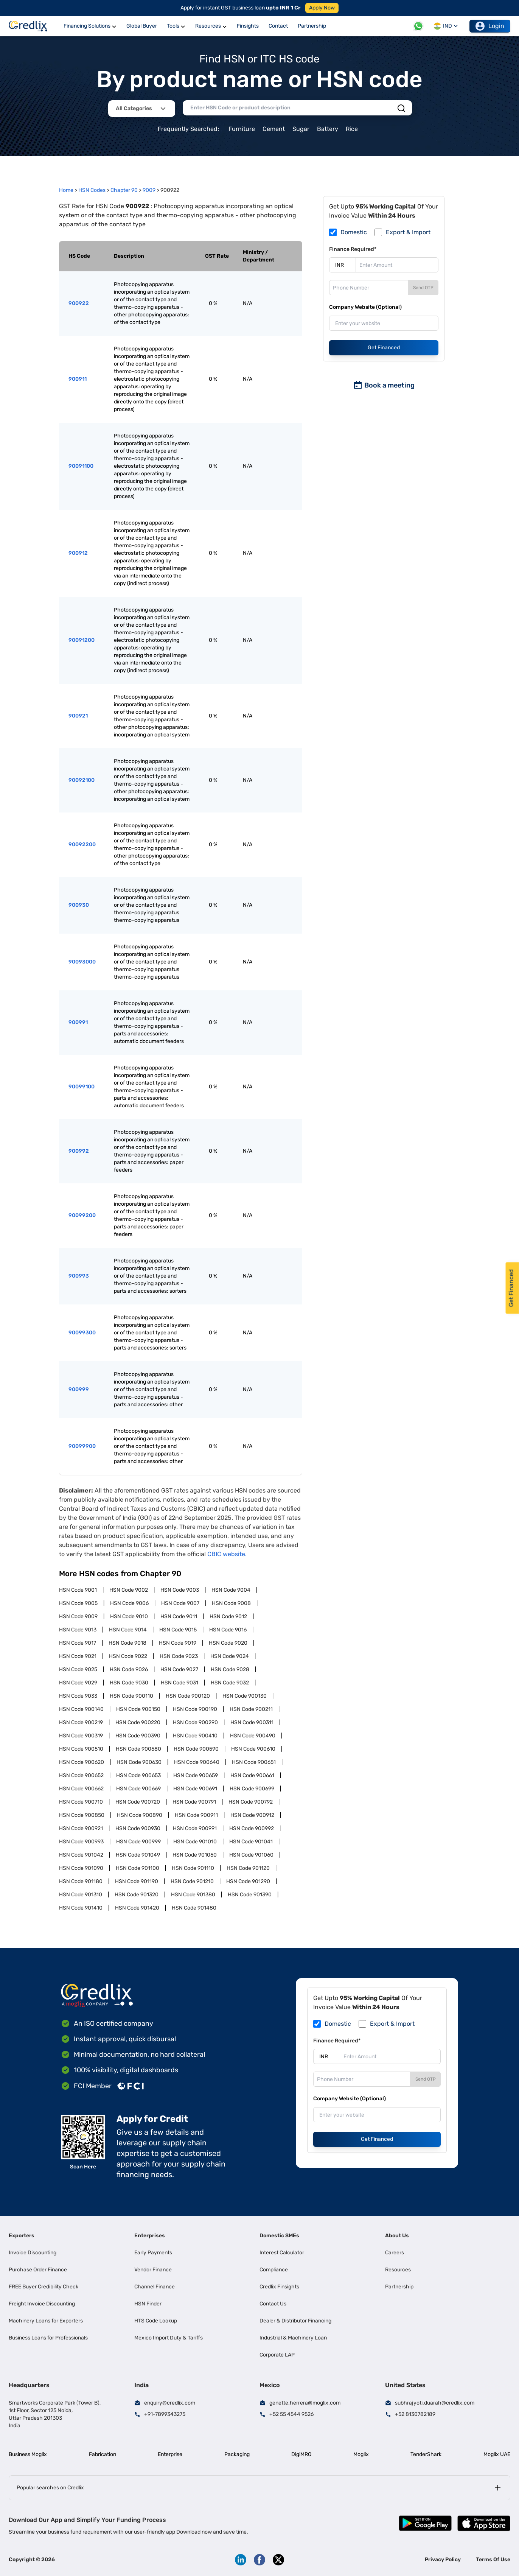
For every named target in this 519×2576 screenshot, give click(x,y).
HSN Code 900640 (196, 1762)
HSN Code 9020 (228, 1643)
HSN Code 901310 (80, 1894)
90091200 (81, 640)
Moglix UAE (496, 2454)
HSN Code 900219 (81, 1722)
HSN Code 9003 (179, 1590)
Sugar (300, 128)
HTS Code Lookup (155, 2321)
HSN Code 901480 (194, 1908)
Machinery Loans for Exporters (46, 2321)
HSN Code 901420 (137, 1908)
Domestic (353, 232)
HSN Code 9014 (128, 1630)
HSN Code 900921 (81, 1828)
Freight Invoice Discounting (42, 2304)
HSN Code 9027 (179, 1669)
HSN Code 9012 (228, 1616)
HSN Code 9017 (77, 1643)
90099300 (82, 1332)
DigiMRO (301, 2454)
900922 (78, 303)
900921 (78, 716)
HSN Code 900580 (138, 1749)
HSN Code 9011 (178, 1616)
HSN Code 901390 (250, 1894)
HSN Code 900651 (254, 1762)
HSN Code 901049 (138, 1855)
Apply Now (322, 8)
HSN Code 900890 (139, 1815)
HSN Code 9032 (230, 1682)
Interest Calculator (282, 2252)
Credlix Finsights (279, 2286)
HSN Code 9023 (179, 1656)
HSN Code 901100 (137, 1868)
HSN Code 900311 (251, 1722)
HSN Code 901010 (195, 1841)
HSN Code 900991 (195, 1828)
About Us (397, 2235)
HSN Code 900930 (137, 1828)
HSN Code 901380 (193, 1894)
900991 (78, 1022)
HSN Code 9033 (78, 1696)
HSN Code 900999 (138, 1841)
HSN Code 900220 (137, 1722)
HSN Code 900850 (81, 1815)
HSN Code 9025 (78, 1669)
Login (489, 26)
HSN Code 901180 (81, 1881)
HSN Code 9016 (228, 1630)
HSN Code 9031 (179, 1682)
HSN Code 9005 (78, 1603)
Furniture (241, 128)
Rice (352, 128)
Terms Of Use (493, 2559)
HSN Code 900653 (138, 1775)
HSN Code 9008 (231, 1603)
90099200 (82, 1215)
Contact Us (273, 2304)
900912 (78, 553)
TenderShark (425, 2454)
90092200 (82, 844)
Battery (327, 128)
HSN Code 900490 (252, 1735)
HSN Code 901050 (194, 1855)
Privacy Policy (443, 2559)
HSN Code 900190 (195, 1709)
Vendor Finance (153, 2269)
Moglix (361, 2454)
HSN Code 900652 (81, 1775)
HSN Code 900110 (131, 1696)
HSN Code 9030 (129, 1682)
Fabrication (102, 2454)
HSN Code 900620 (81, 1762)
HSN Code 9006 (129, 1603)
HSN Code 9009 (78, 1616)
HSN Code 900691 (195, 1788)
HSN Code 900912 (252, 1815)
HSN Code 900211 (251, 1709)
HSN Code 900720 (137, 1802)
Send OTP (423, 287)
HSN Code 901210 (192, 1881)
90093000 (82, 962)
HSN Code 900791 (194, 1802)
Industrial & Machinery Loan (293, 2338)
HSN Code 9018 (127, 1643)
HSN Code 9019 (177, 1643)
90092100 (81, 780)
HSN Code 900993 (81, 1841)
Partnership (399, 2286)
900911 (77, 379)
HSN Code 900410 (195, 1735)
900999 (78, 1389)
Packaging (237, 2454)
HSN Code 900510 (81, 1749)
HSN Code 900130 (244, 1696)
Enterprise (170, 2454)
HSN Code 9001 (78, 1590)
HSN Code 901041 (251, 1841)
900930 (78, 905)
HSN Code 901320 (136, 1894)
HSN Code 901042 (81, 1855)
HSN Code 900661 (252, 1775)
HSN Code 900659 (195, 1775)
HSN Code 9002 (128, 1590)
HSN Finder (148, 2304)
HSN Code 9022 (128, 1656)
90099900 (82, 1446)
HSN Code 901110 (193, 1868)
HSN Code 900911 (196, 1815)
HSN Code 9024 (229, 1656)
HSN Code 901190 (136, 1881)
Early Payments (153, 2252)
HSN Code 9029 (78, 1682)
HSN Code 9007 (180, 1603)
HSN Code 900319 (81, 1735)
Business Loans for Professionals (48, 2338)
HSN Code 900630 (139, 1762)
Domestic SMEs (279, 2235)
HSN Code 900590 (196, 1749)
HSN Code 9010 (129, 1616)
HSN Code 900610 (253, 1749)
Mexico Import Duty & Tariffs (168, 2338)
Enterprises (149, 2235)
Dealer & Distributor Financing (295, 2321)
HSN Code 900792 (250, 1802)
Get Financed (384, 347)
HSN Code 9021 (77, 1656)
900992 (78, 1151)
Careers (394, 2252)
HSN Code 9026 (129, 1669)
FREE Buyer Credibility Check (43, 2286)
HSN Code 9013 (77, 1630)
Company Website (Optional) (365, 307)
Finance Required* (352, 249)
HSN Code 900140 (81, 1709)
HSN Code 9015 (178, 1630)
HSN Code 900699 (252, 1788)
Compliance (274, 2269)
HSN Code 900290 (195, 1722)
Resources (398, 2269)
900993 (78, 1276)
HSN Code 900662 (81, 1788)
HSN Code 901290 (248, 1881)
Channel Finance (154, 2286)
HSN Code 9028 (230, 1669)
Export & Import (408, 232)
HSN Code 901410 (81, 1908)
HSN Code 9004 (230, 1590)
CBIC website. (227, 1554)
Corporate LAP (277, 2355)
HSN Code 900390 (137, 1735)
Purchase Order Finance (38, 2269)
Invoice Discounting (32, 2252)
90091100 (80, 466)
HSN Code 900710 (81, 1802)
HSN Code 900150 (138, 1709)
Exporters (21, 2235)
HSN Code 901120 (248, 1868)
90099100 (81, 1086)
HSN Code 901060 (251, 1855)
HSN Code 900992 (251, 1828)
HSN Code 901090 (81, 1868)
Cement (274, 128)
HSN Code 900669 (138, 1788)
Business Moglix (28, 2454)
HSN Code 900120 (188, 1696)
